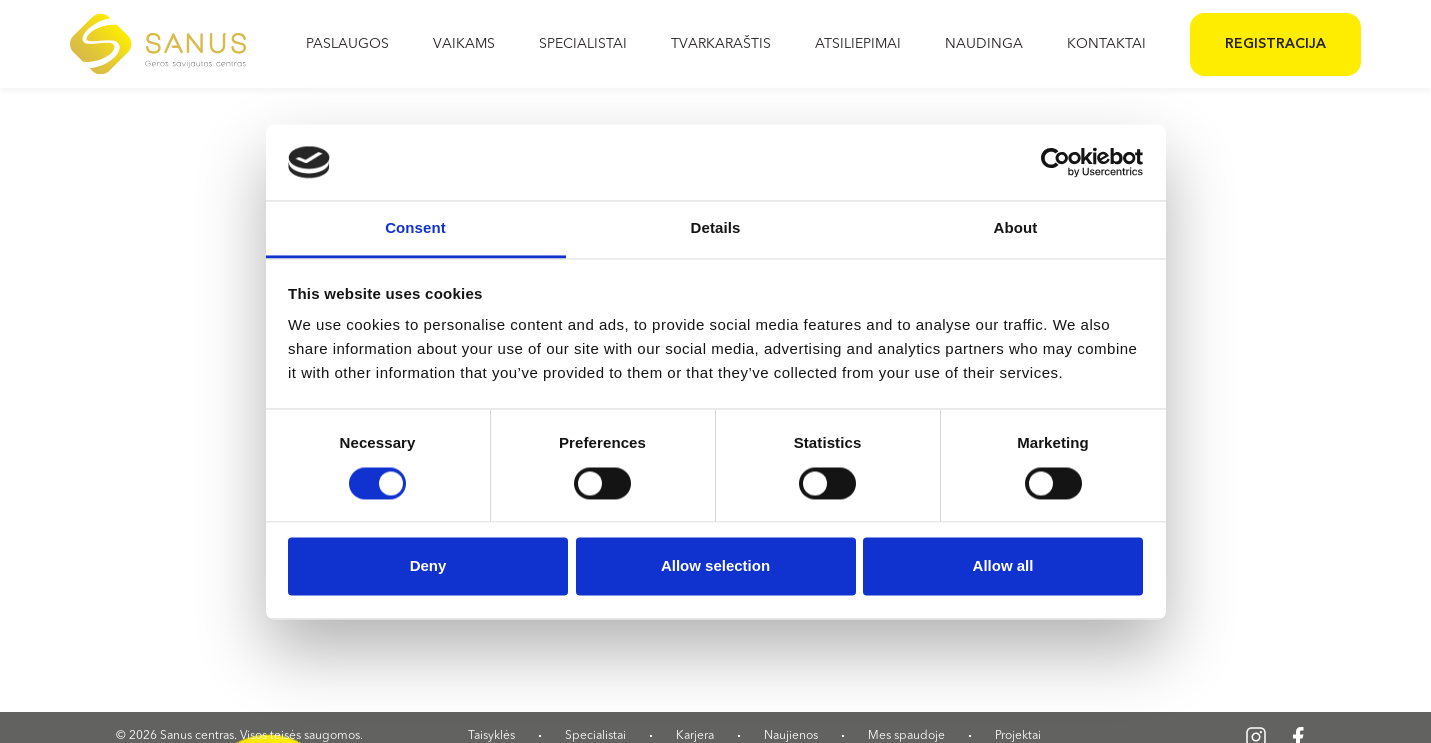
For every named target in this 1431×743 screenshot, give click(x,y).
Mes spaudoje (906, 736)
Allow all (1003, 566)
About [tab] (1016, 228)
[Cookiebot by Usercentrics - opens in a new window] (1055, 162)
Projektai (1018, 736)
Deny (428, 566)
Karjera (695, 736)
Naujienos (791, 736)
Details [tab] (716, 228)
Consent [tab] (415, 228)
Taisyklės (491, 736)
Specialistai (595, 736)
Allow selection (715, 566)
